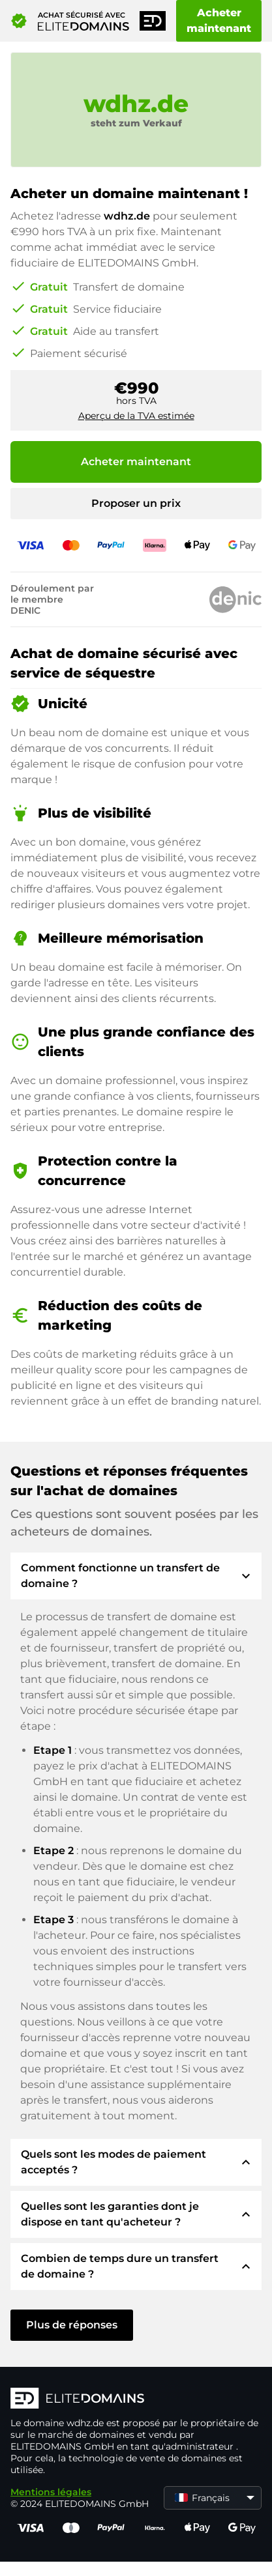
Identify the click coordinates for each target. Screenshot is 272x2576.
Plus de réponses (71, 2325)
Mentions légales (50, 2492)
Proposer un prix (136, 503)
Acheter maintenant (219, 21)
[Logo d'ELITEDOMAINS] (136, 2399)
